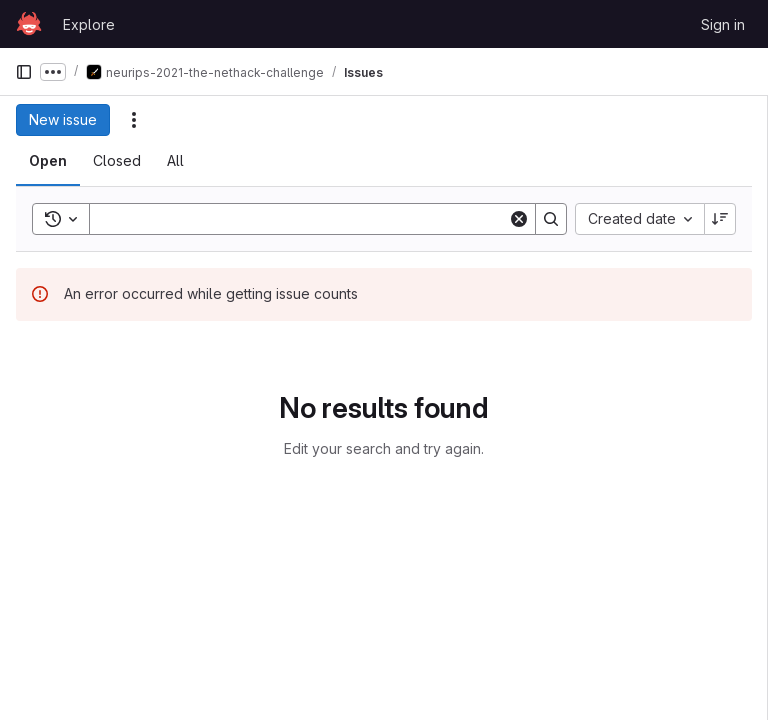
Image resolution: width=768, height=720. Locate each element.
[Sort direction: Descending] (720, 219)
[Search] (302, 219)
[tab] (48, 161)
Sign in (723, 24)
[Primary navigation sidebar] (24, 72)
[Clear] (519, 219)
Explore (89, 24)
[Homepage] (29, 24)
